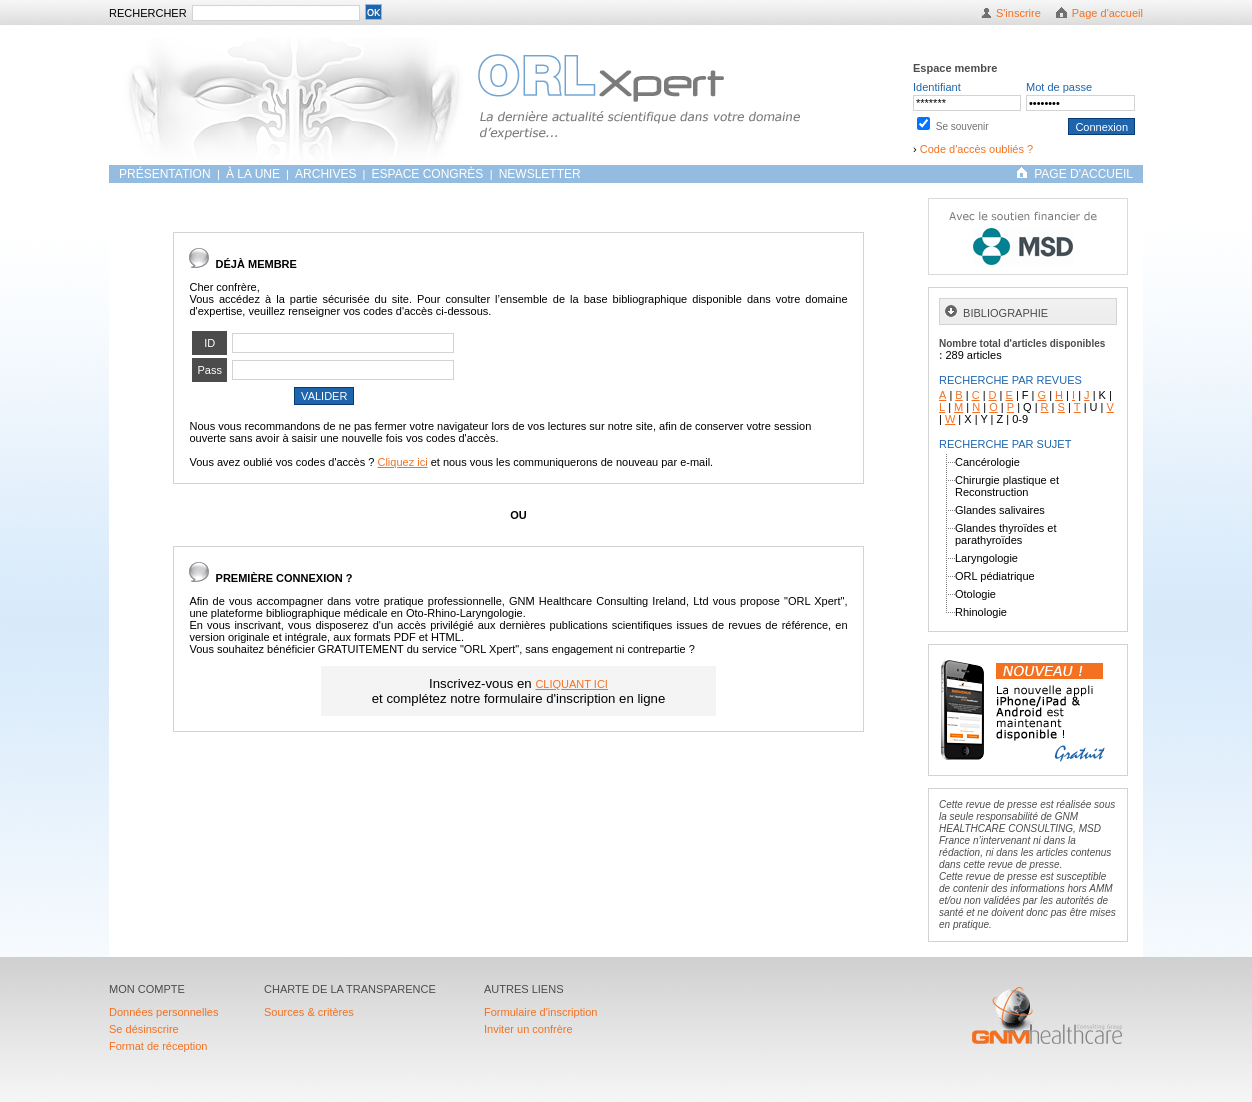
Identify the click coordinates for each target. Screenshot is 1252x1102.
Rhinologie (981, 612)
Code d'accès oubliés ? (976, 149)
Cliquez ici (402, 462)
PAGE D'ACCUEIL (1083, 174)
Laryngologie (986, 558)
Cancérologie (987, 462)
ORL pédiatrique (995, 576)
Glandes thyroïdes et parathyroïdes (1006, 534)
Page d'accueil (1107, 13)
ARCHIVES (325, 174)
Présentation (166, 174)
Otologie (975, 594)
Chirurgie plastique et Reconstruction (1007, 486)
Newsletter (540, 174)
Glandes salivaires (1000, 510)
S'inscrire (1018, 13)
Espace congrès (429, 174)
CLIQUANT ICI (571, 684)
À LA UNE (253, 174)
